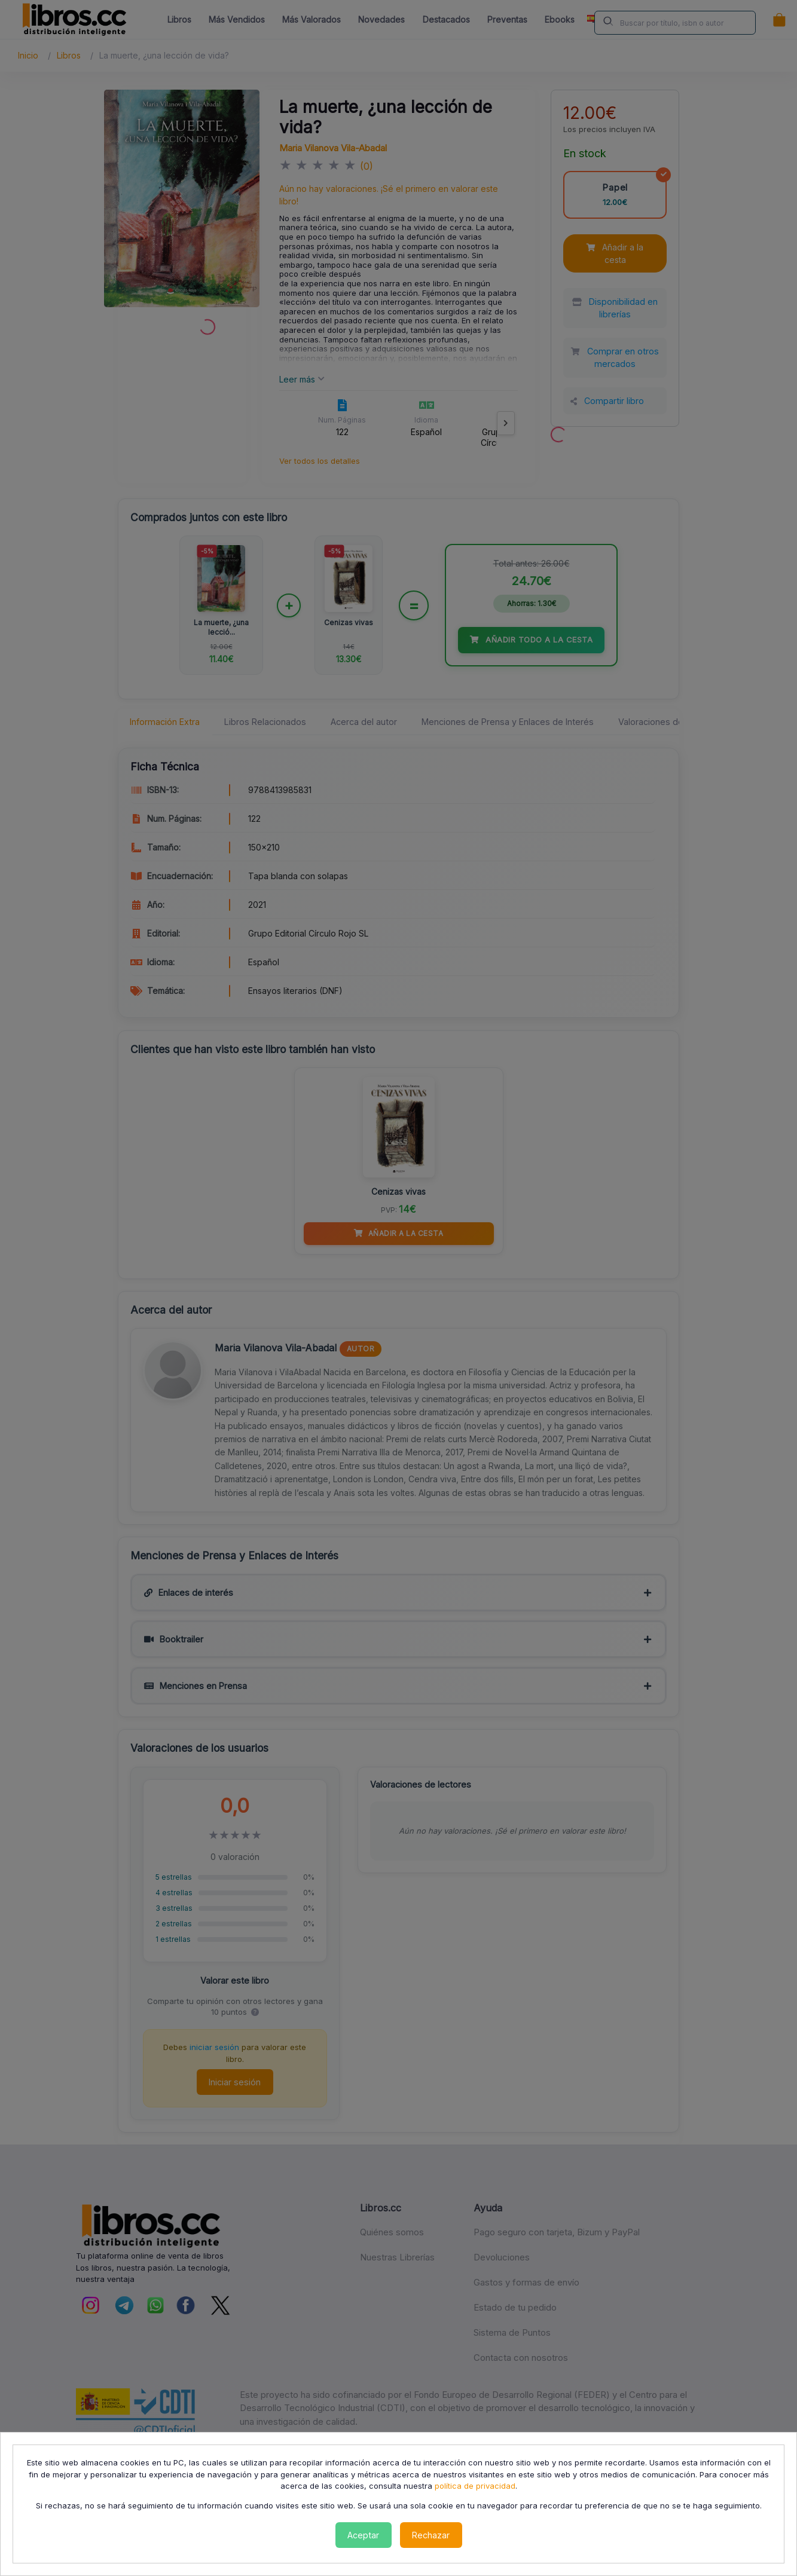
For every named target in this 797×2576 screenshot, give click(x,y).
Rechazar (431, 2535)
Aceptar (363, 2535)
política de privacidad (475, 2486)
